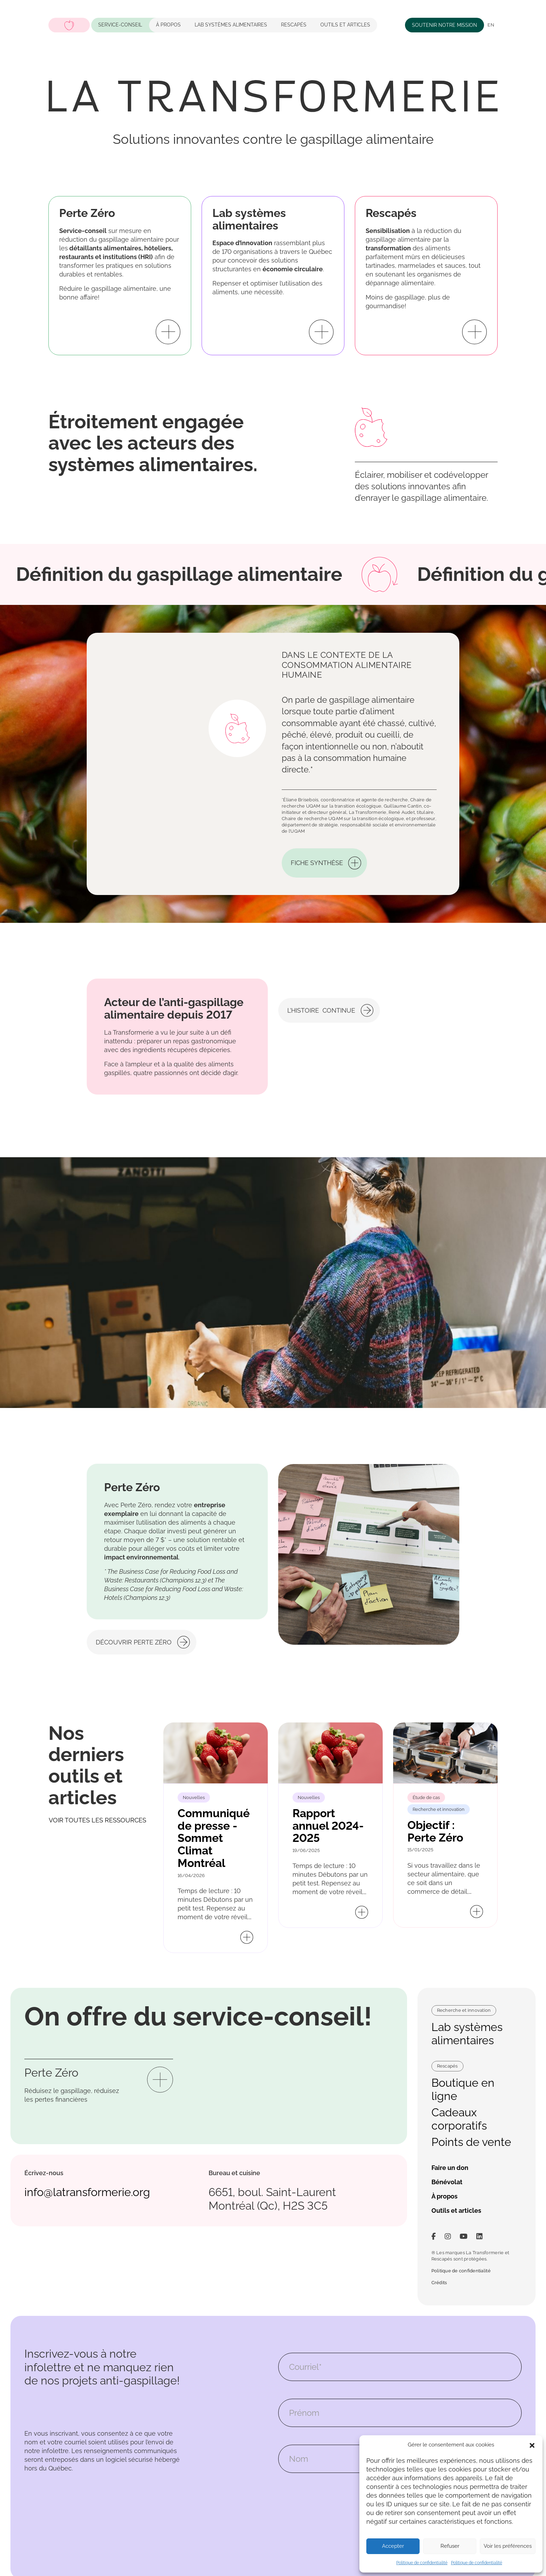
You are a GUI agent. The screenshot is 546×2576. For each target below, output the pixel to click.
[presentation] (331, 2504)
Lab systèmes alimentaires (466, 2034)
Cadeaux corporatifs (459, 2119)
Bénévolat (446, 2182)
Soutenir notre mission (444, 25)
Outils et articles (345, 25)
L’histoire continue (321, 1042)
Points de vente (471, 2141)
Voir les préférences (508, 2546)
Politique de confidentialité (421, 2562)
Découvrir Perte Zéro (134, 1611)
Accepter (393, 2546)
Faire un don (449, 2167)
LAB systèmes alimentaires (231, 25)
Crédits (439, 2282)
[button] (532, 2444)
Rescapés (293, 25)
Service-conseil (120, 25)
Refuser (449, 2546)
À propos (168, 25)
